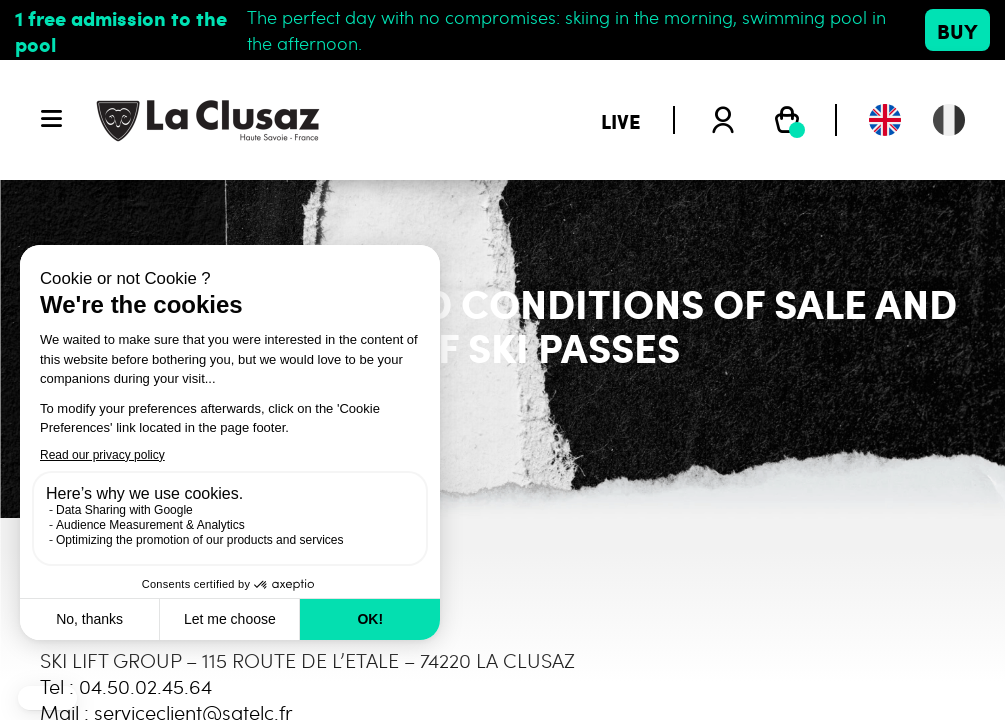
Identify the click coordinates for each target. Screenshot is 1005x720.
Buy (957, 30)
